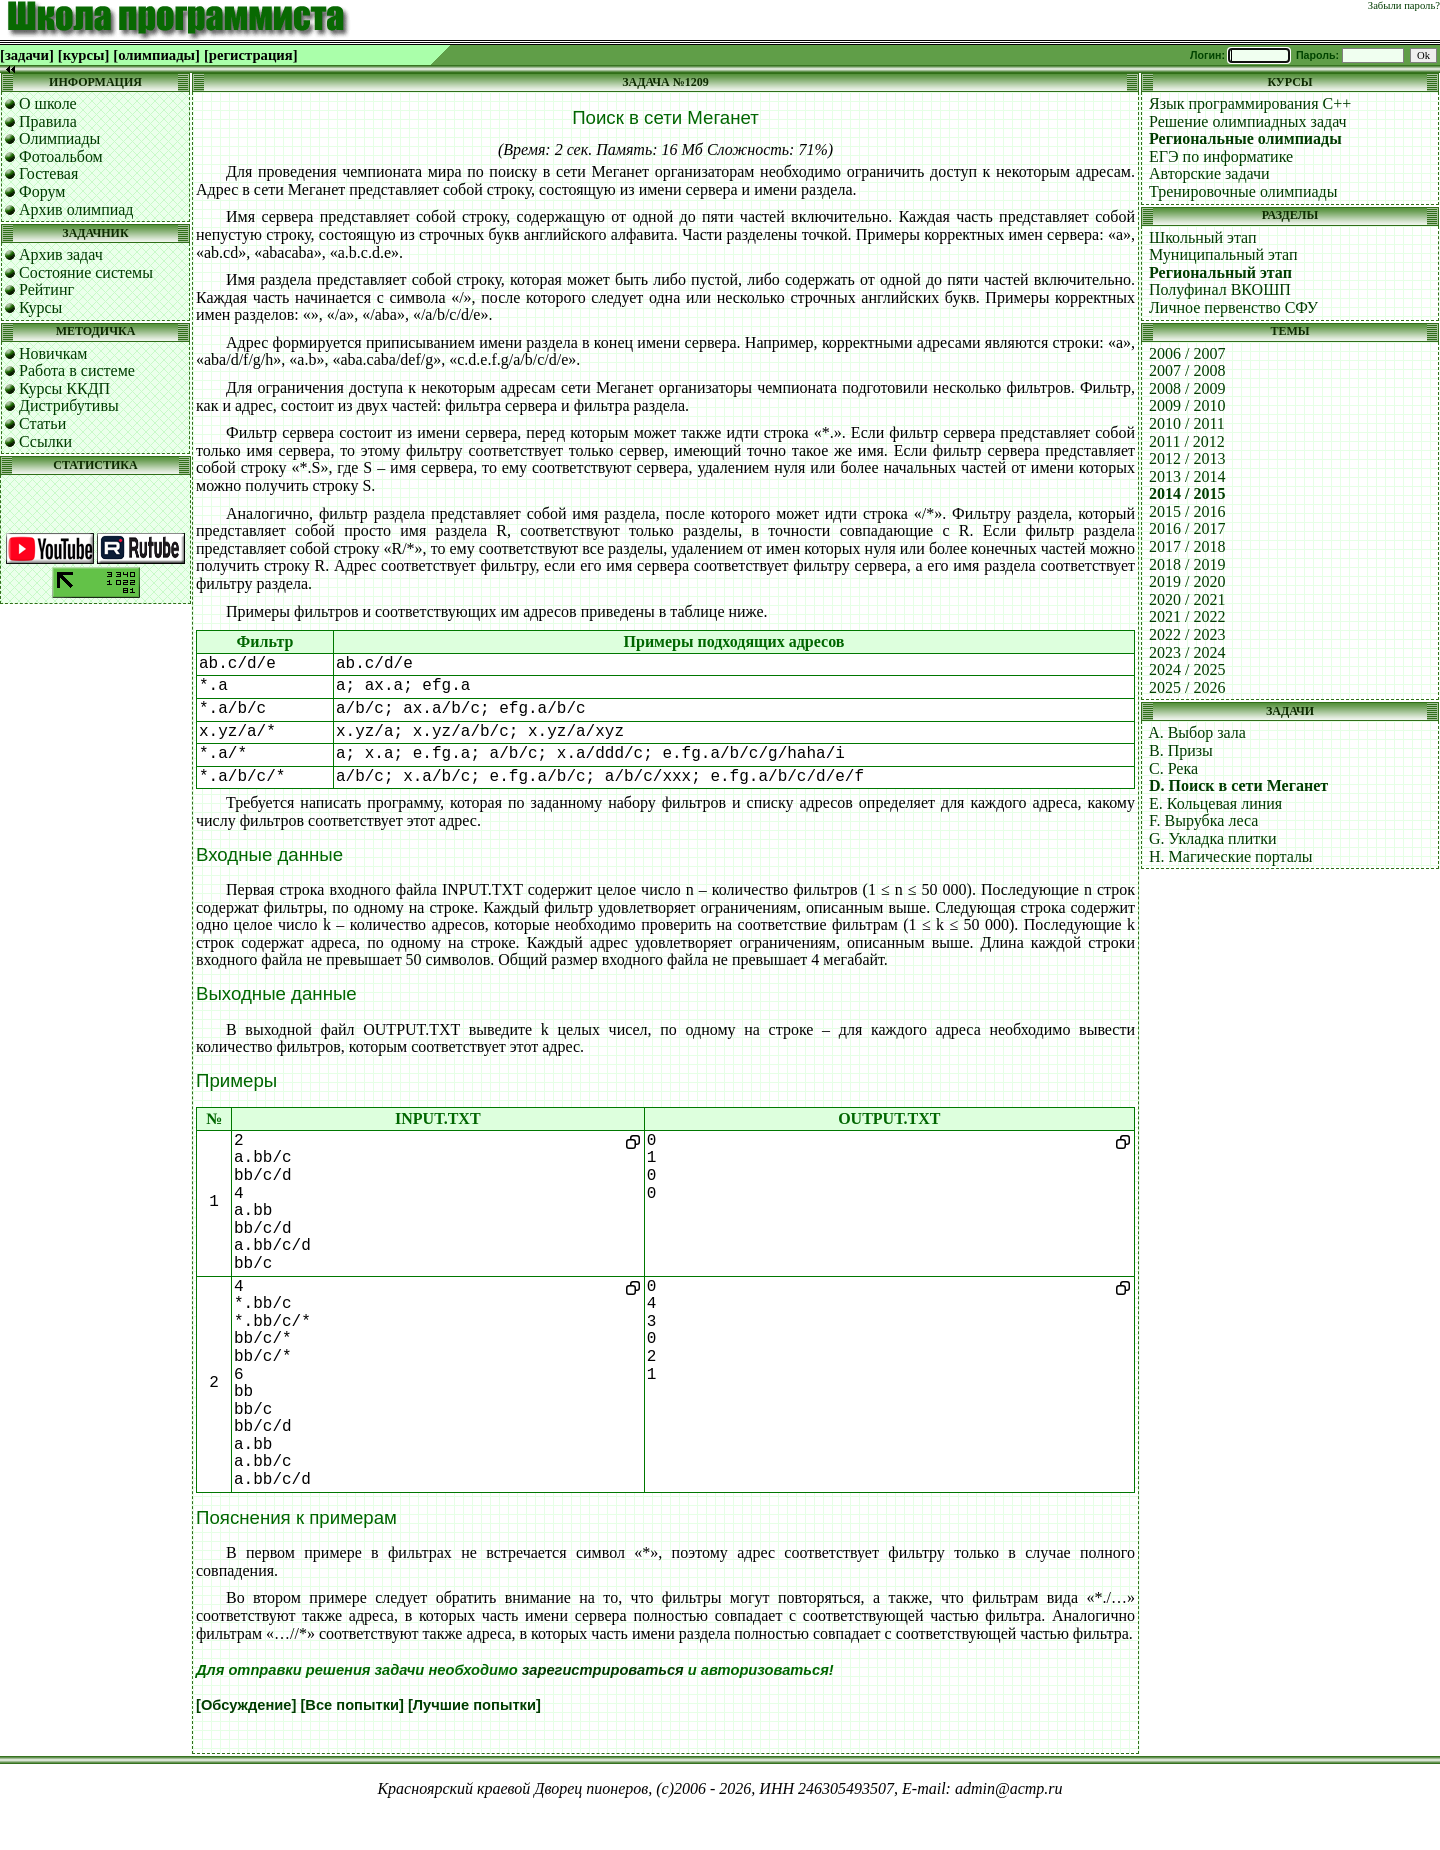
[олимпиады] (156, 55)
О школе (48, 103)
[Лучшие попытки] (474, 1705)
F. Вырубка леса (1203, 820)
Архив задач (61, 254)
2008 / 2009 (1187, 388)
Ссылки (45, 441)
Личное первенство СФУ (1233, 307)
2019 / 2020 (1187, 581)
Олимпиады (59, 138)
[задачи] (27, 55)
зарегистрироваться (603, 1670)
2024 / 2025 (1187, 669)
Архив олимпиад (76, 209)
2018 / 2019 (1187, 564)
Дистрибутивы (69, 405)
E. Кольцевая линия (1215, 803)
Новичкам (53, 353)
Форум (42, 191)
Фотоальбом (61, 156)
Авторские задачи (1209, 173)
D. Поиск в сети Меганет (1238, 785)
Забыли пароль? (1404, 5)
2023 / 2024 (1187, 652)
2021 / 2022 (1187, 616)
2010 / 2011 (1187, 423)
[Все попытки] (351, 1705)
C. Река (1173, 768)
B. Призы (1181, 750)
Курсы (40, 307)
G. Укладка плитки (1213, 838)
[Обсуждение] (246, 1705)
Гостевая (48, 173)
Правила (48, 121)
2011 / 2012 (1187, 441)
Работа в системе (77, 370)
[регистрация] (251, 55)
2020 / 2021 (1187, 599)
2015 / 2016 (1187, 511)
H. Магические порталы (1231, 856)
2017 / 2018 (1187, 546)
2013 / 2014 (1187, 476)
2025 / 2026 (1187, 687)
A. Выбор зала (1197, 732)
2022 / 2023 (1187, 634)
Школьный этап (1203, 237)
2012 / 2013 (1187, 458)
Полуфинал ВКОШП (1220, 289)
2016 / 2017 (1187, 528)
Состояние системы (86, 272)
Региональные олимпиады (1245, 138)
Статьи (42, 423)
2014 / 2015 (1187, 493)
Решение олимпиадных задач (1248, 121)
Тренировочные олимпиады (1243, 191)
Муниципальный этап (1223, 254)
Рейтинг (46, 289)
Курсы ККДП (64, 388)
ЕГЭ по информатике (1221, 156)
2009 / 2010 (1187, 405)
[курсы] (83, 55)
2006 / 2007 (1187, 353)
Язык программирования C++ (1250, 103)
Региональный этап (1220, 272)
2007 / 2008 (1187, 370)
